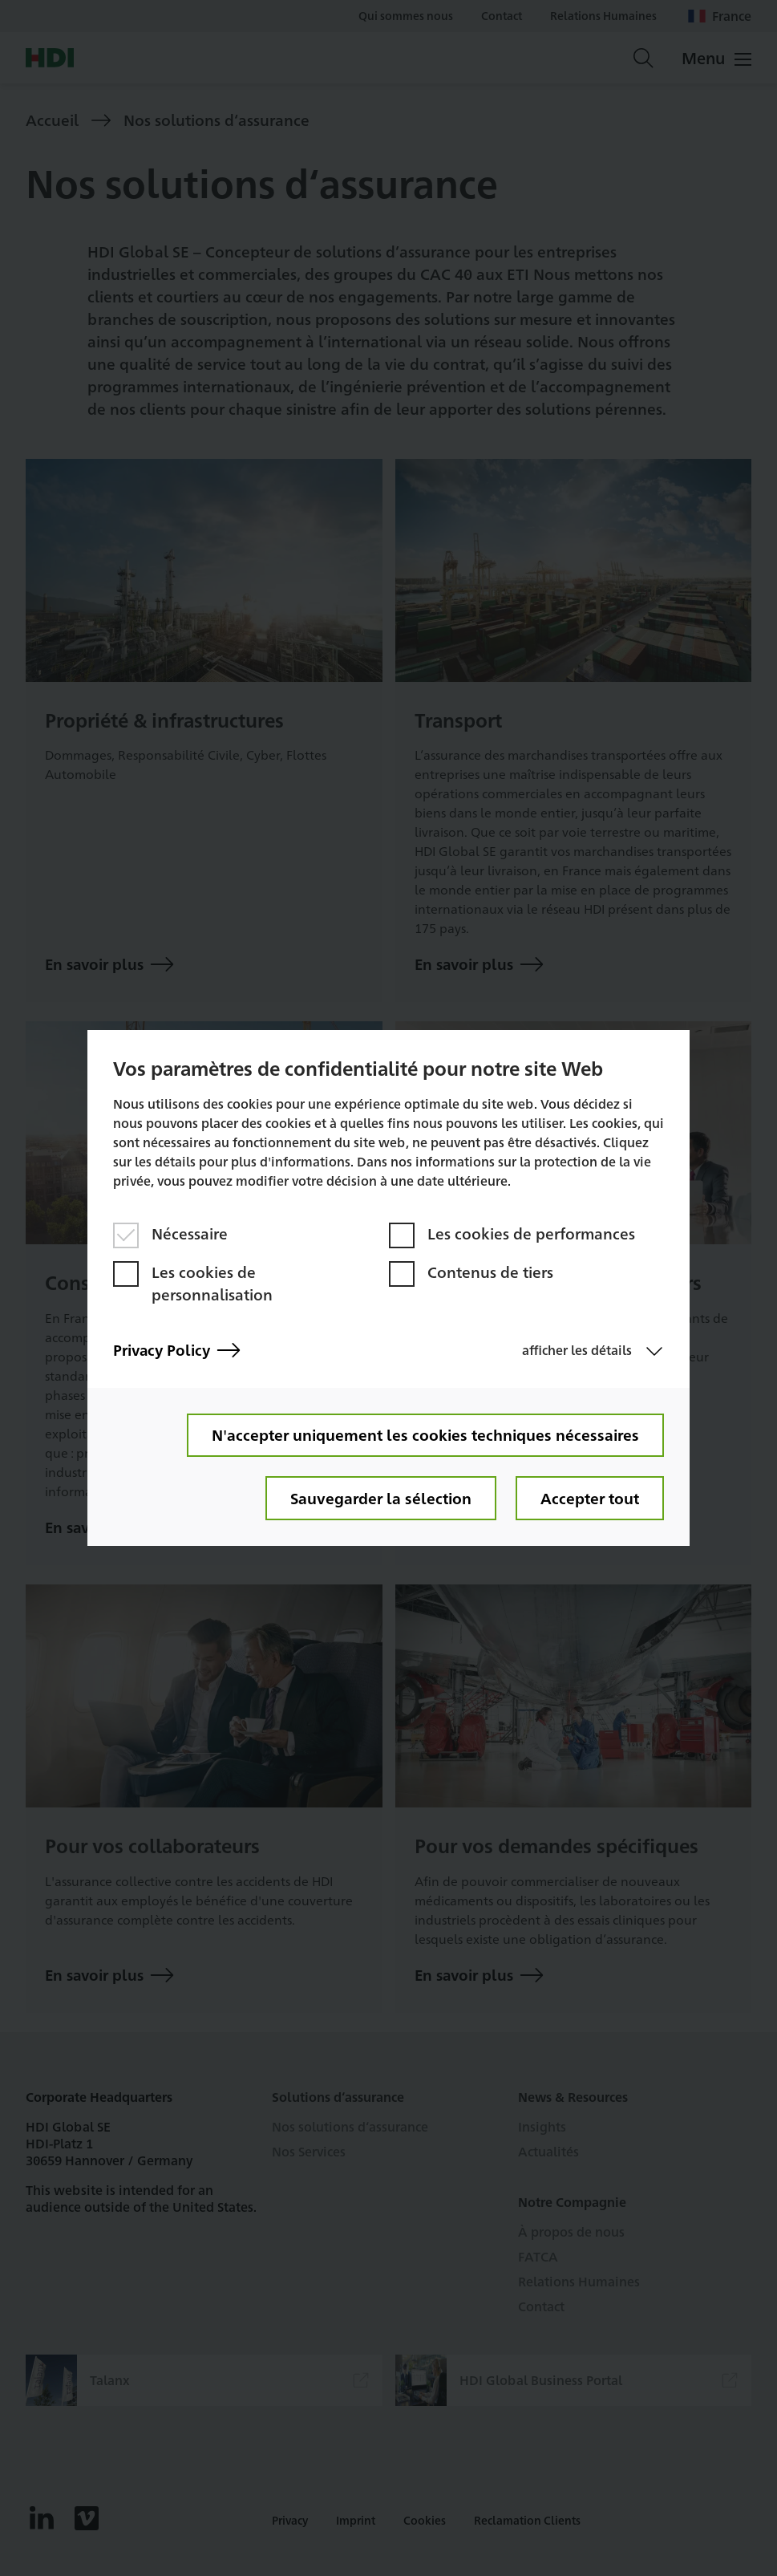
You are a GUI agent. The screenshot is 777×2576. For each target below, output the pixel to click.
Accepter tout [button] (589, 1497)
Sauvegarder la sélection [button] (378, 1497)
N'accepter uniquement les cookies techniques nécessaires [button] (424, 1433)
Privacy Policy (178, 1349)
